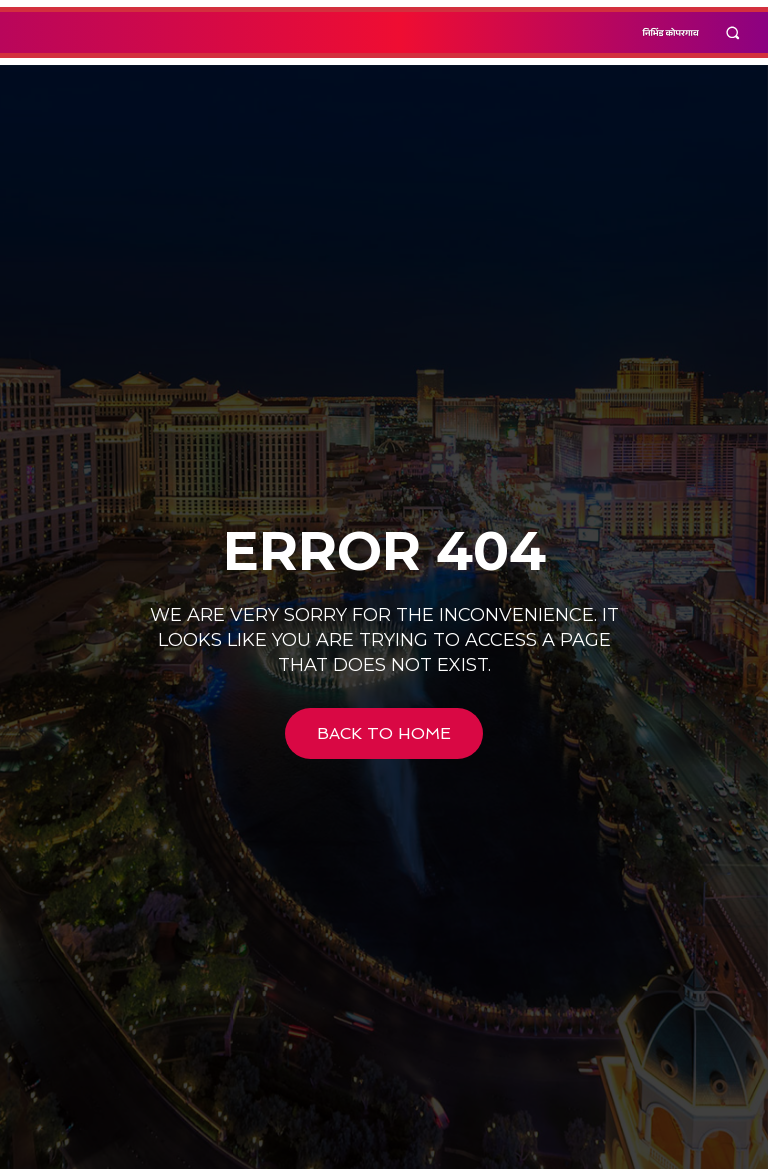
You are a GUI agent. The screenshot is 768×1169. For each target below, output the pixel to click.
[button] (733, 32)
